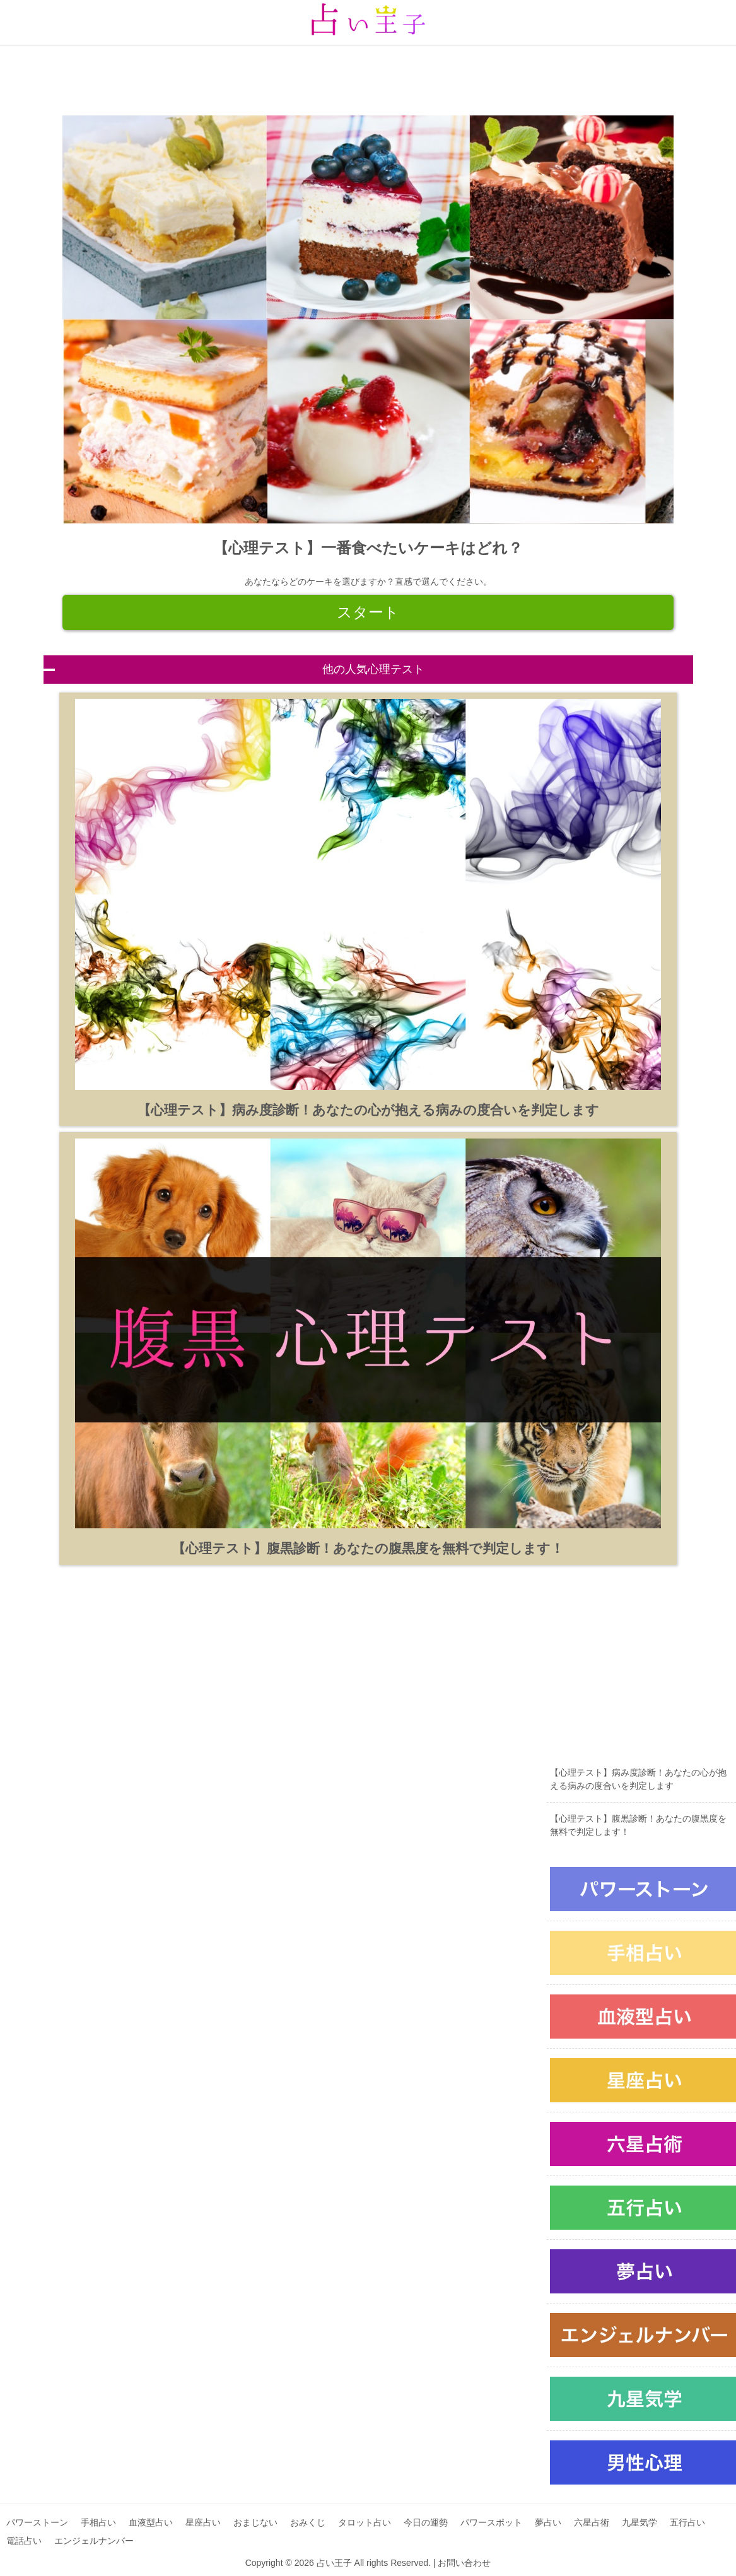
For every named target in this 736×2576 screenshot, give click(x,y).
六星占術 (591, 2522)
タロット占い (364, 2522)
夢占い (548, 2522)
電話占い (24, 2541)
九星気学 (639, 2522)
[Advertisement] (366, 74)
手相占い (98, 2522)
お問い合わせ (464, 2563)
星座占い (203, 2522)
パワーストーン (37, 2522)
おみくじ (307, 2522)
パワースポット (491, 2522)
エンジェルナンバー (94, 2541)
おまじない (255, 2522)
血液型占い (151, 2522)
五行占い (687, 2522)
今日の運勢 (426, 2522)
